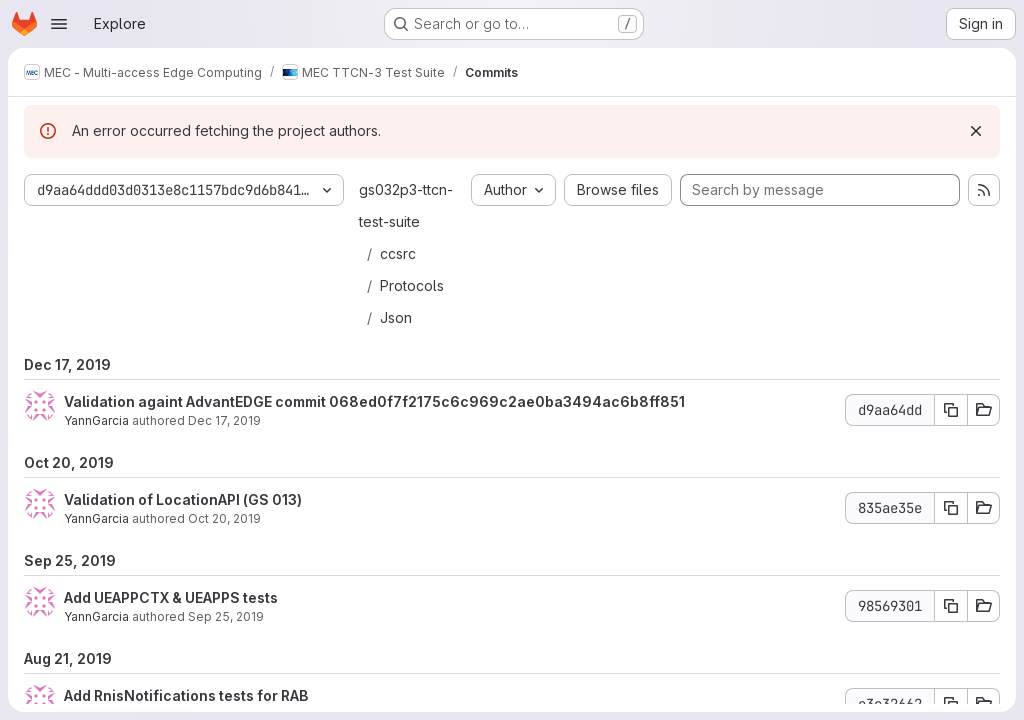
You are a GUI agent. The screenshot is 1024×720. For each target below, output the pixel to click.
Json (396, 317)
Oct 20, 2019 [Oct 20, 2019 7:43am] (224, 518)
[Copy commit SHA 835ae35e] (951, 508)
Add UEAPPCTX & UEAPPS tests (171, 597)
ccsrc (398, 253)
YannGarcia (96, 420)
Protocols (412, 285)
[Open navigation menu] (59, 24)
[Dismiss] (976, 131)
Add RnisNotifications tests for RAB (186, 695)
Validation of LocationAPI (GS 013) (183, 499)
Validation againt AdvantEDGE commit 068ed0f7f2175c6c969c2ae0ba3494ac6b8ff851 (374, 401)
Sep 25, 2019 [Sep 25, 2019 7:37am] (226, 616)
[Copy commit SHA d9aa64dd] (951, 410)
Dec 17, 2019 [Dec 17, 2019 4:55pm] (224, 420)
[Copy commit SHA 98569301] (951, 606)
